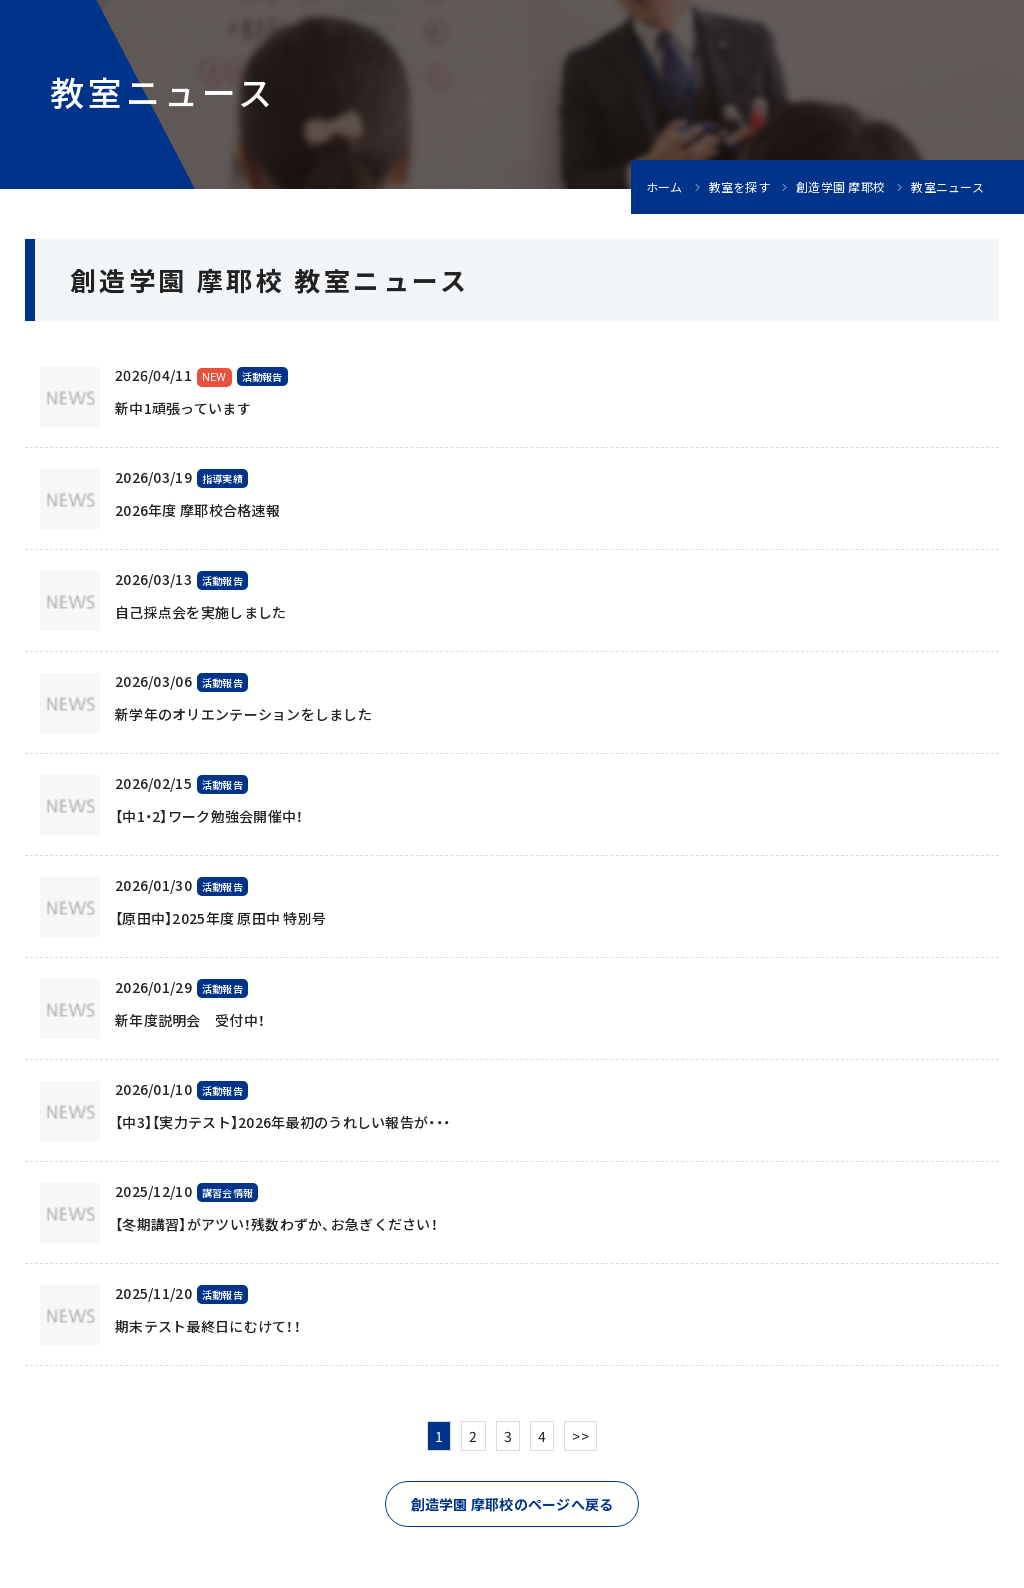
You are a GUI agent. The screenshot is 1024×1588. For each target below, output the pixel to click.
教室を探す (739, 187)
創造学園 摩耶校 (840, 187)
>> (580, 1436)
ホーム (664, 187)
